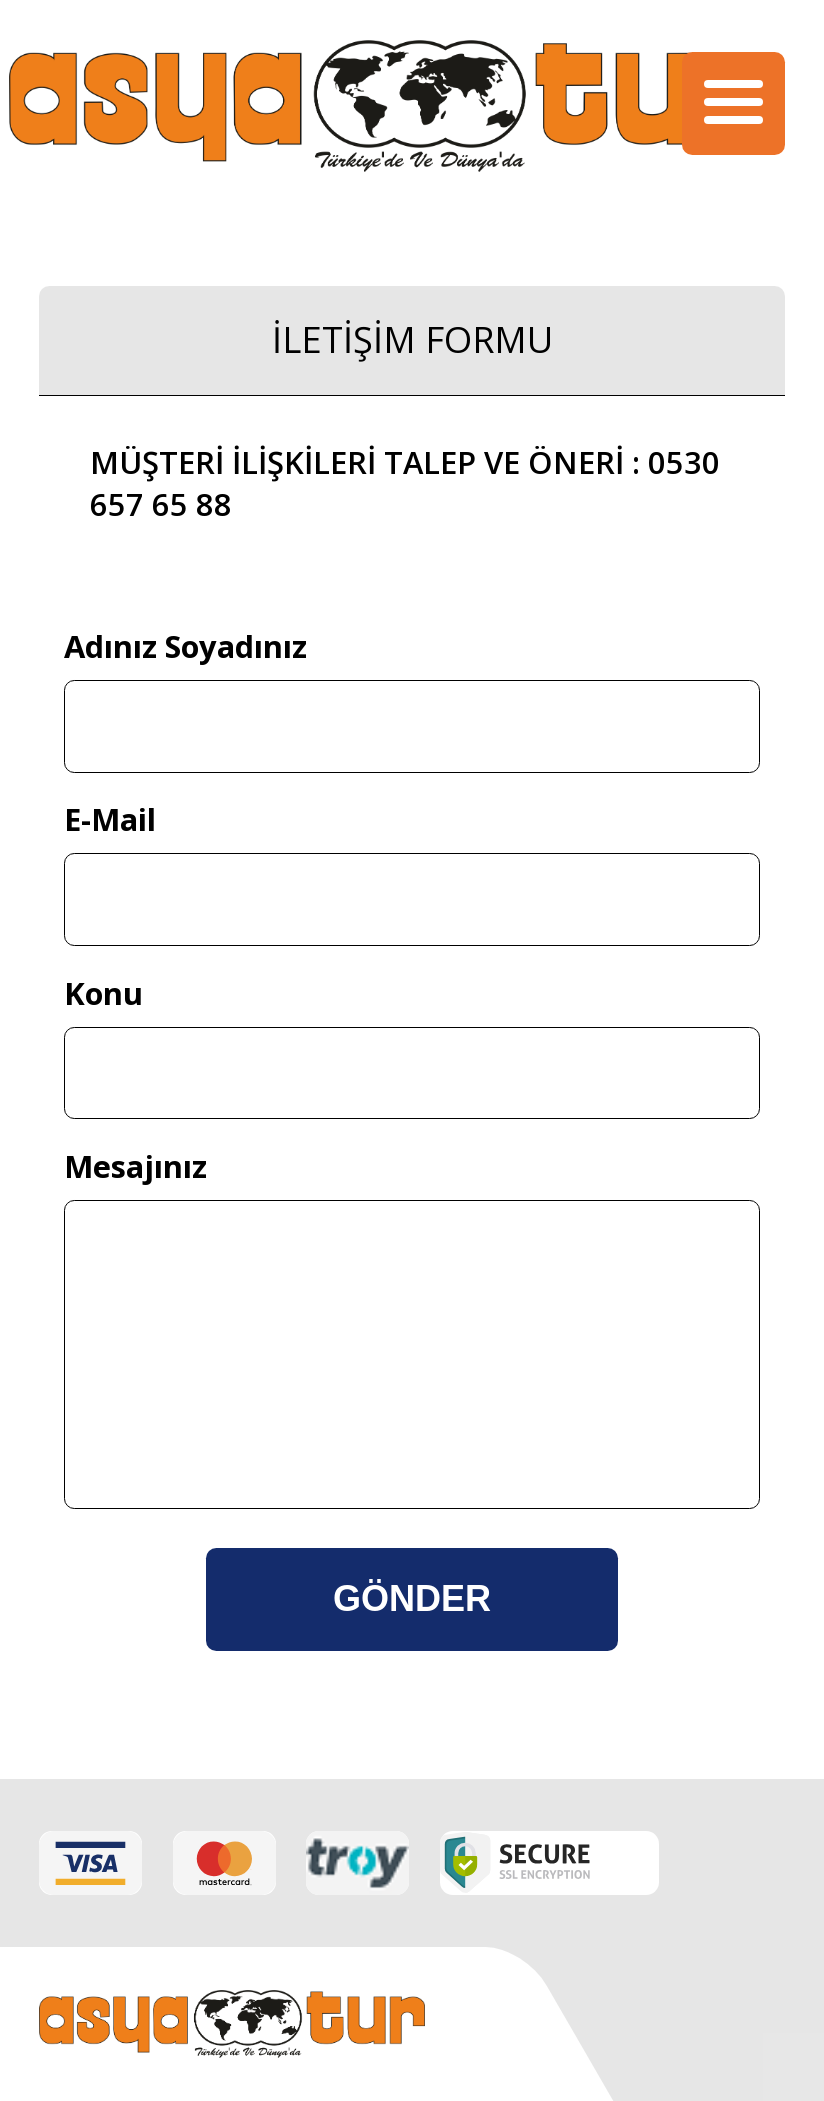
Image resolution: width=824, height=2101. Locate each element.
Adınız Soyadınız (185, 646)
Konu (103, 993)
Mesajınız (135, 1166)
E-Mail (110, 819)
